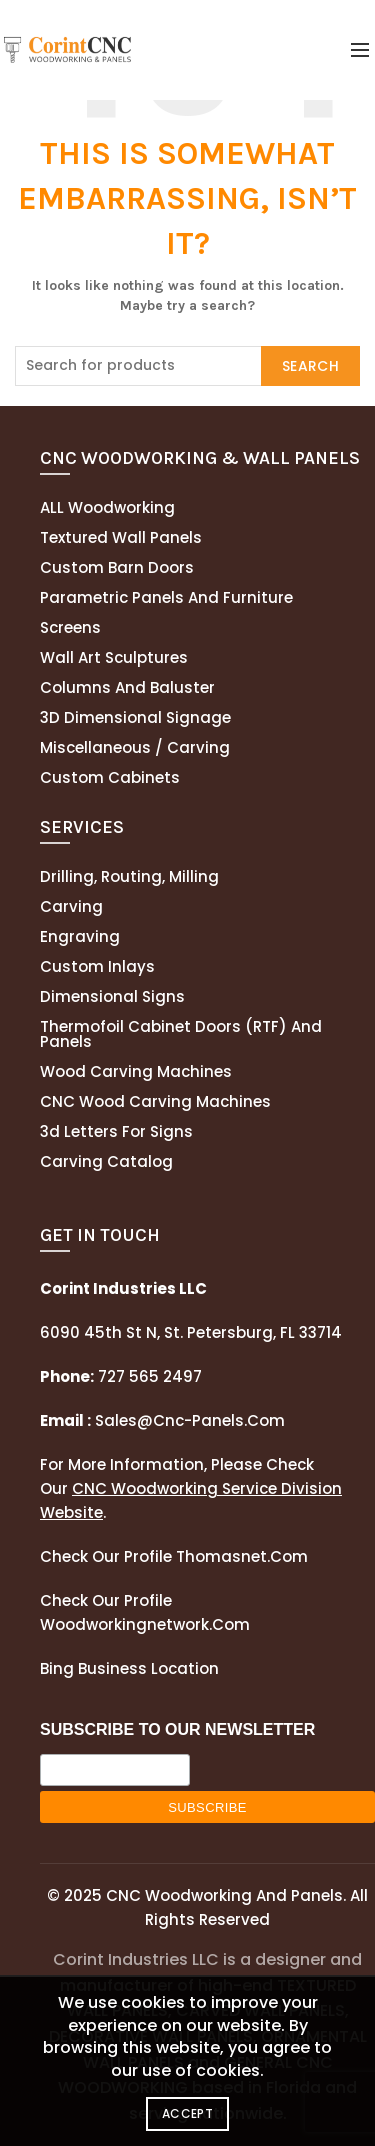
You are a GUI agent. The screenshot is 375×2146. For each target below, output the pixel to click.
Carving (71, 906)
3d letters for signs (116, 1131)
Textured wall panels (121, 537)
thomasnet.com (242, 1556)
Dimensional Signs (112, 996)
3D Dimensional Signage (135, 717)
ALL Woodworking (107, 507)
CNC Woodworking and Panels (224, 1895)
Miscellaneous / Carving (135, 747)
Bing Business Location (129, 1668)
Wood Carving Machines (136, 1071)
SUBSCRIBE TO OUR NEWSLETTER (177, 1729)
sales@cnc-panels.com (162, 1420)
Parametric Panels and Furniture (166, 597)
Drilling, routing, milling (129, 876)
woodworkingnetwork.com (145, 1624)
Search (310, 366)
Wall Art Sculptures (114, 657)
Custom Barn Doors (117, 567)
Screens (70, 627)
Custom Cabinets (110, 777)
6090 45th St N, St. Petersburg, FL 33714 (191, 1332)
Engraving (80, 936)
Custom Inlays (97, 966)
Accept (187, 2113)
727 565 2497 (148, 1376)
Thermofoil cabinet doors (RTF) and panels (181, 1034)
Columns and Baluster (127, 687)
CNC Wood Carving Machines (155, 1101)
